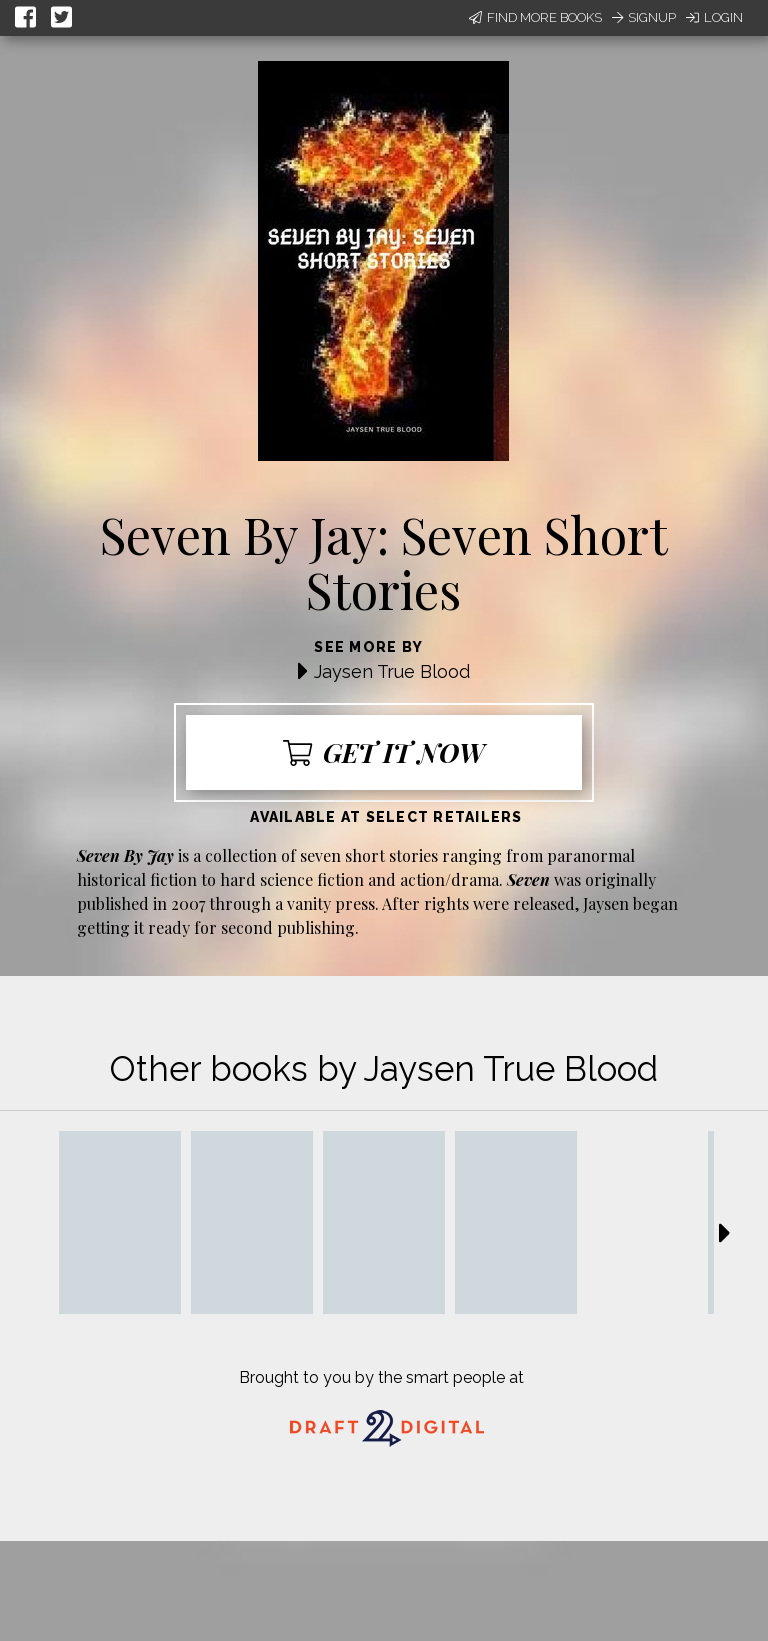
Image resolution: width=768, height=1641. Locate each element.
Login (714, 17)
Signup (644, 17)
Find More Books (535, 17)
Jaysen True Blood (392, 671)
